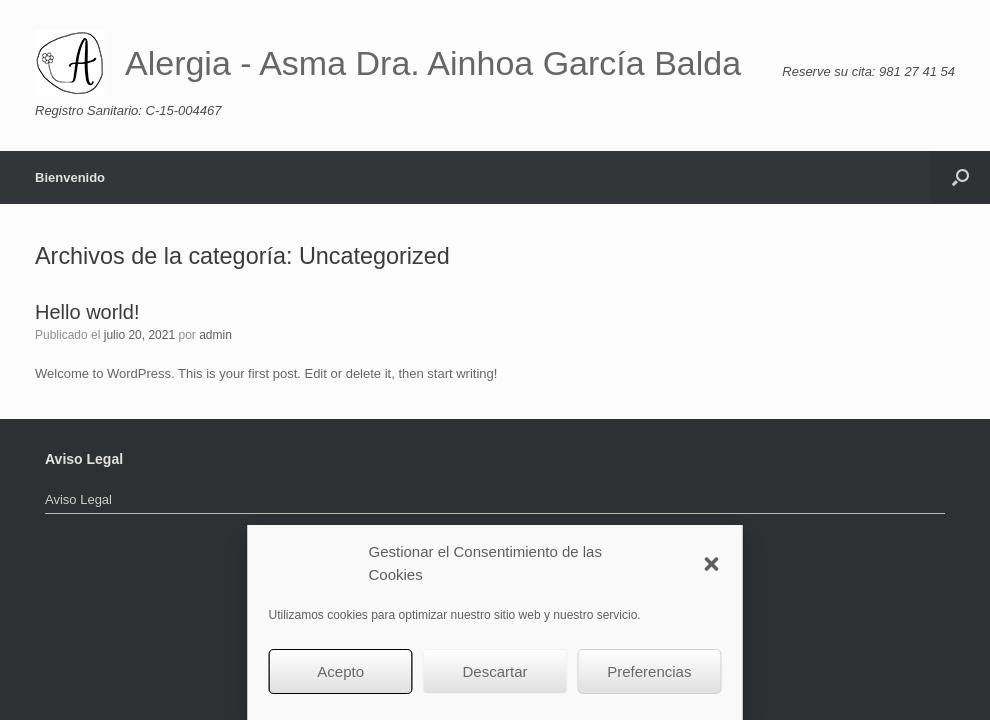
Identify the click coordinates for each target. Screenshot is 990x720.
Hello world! (87, 312)
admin (215, 335)
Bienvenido (70, 177)
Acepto (340, 671)
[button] (712, 564)
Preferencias (649, 671)
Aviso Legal (78, 499)
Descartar (494, 671)
